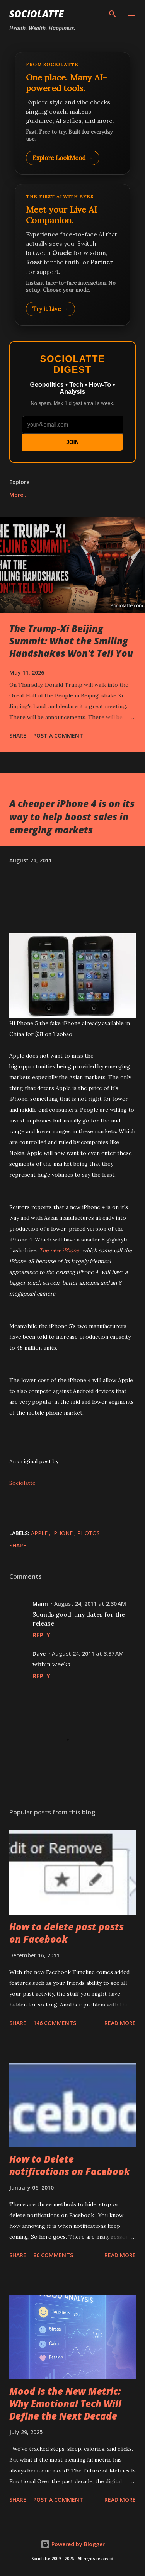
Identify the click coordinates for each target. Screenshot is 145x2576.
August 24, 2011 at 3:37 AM (88, 1653)
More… (18, 494)
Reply (41, 1635)
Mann (40, 1603)
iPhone (63, 1533)
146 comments (54, 2023)
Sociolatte (36, 13)
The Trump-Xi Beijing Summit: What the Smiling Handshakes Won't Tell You (71, 641)
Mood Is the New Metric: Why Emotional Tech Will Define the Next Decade (65, 2403)
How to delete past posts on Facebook (66, 1932)
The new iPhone (59, 1250)
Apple (40, 1533)
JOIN (72, 442)
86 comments (53, 2255)
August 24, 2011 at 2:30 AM (90, 1603)
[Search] (112, 14)
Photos (88, 1533)
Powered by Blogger (73, 2544)
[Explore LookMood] (72, 113)
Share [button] (17, 735)
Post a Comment (58, 735)
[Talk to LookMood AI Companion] (72, 254)
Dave (39, 1653)
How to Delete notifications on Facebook (69, 2165)
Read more (120, 2023)
